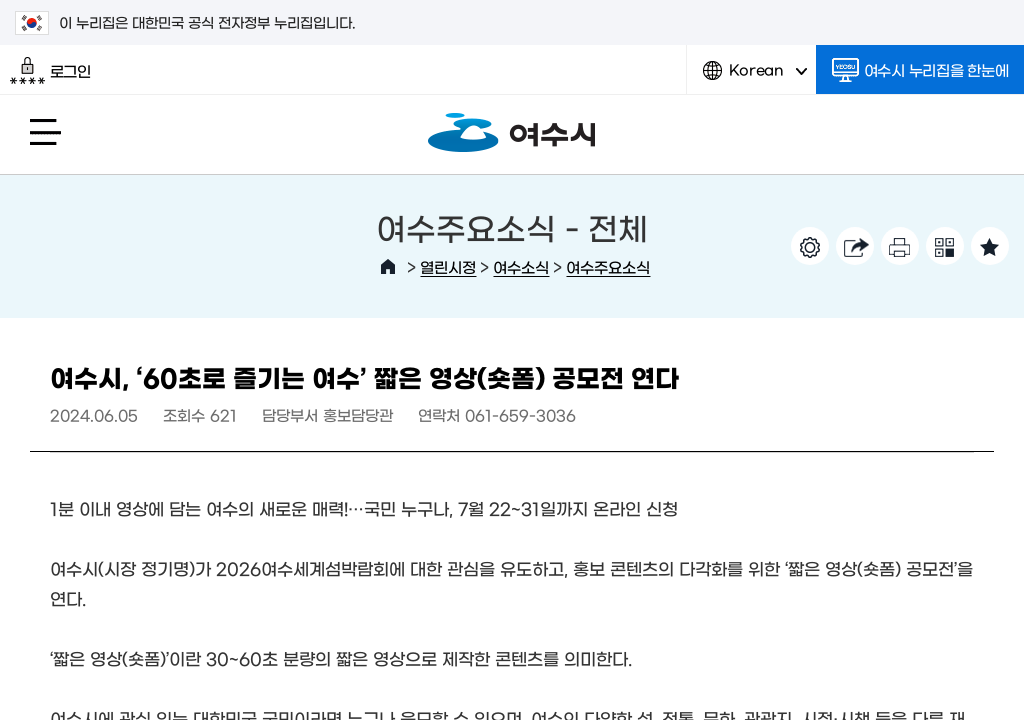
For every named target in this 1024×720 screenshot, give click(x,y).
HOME (388, 267)
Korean (755, 77)
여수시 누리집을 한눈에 (920, 70)
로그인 (50, 71)
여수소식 (521, 266)
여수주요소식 (608, 266)
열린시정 (448, 266)
